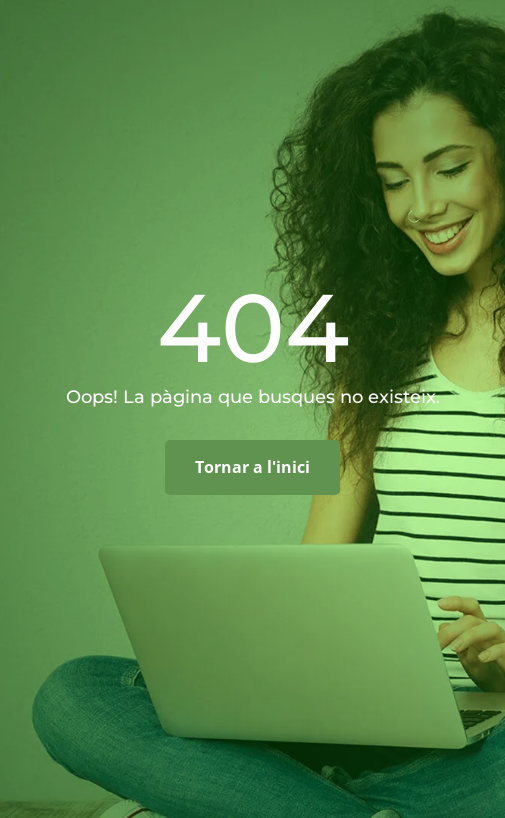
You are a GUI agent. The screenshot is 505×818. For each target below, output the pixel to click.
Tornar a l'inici (252, 467)
